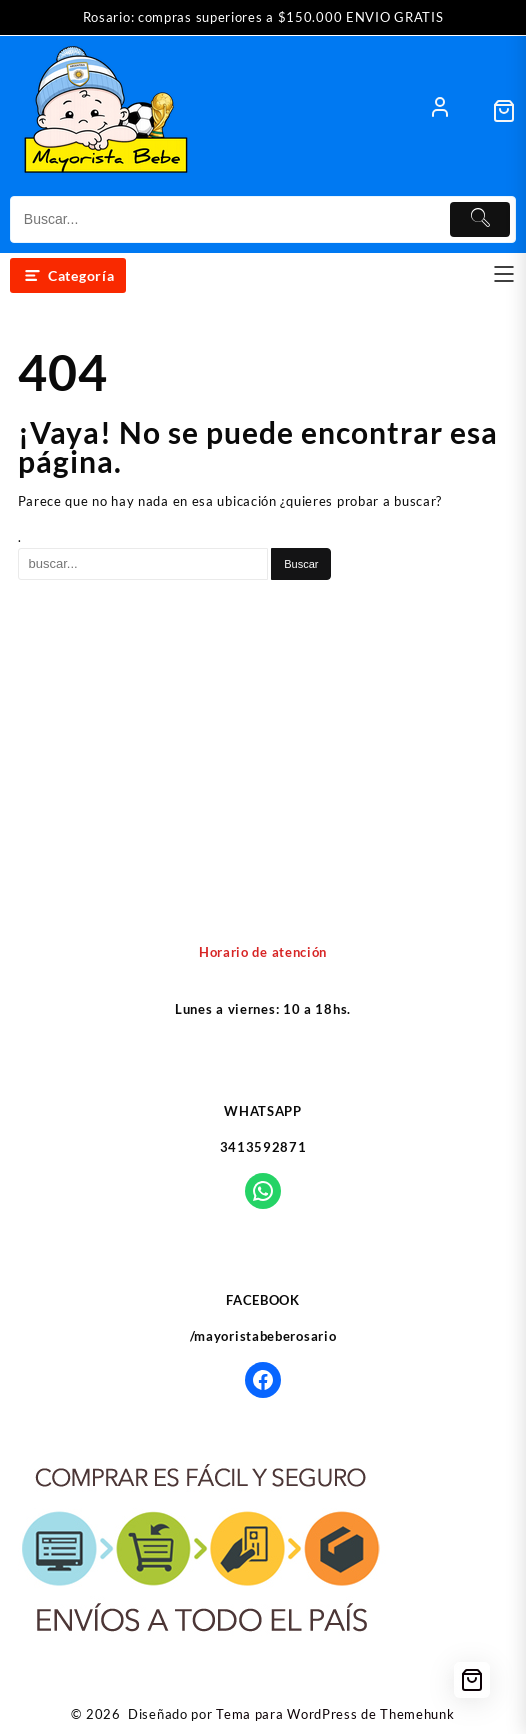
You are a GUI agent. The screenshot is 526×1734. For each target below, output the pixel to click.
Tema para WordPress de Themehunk (335, 1714)
